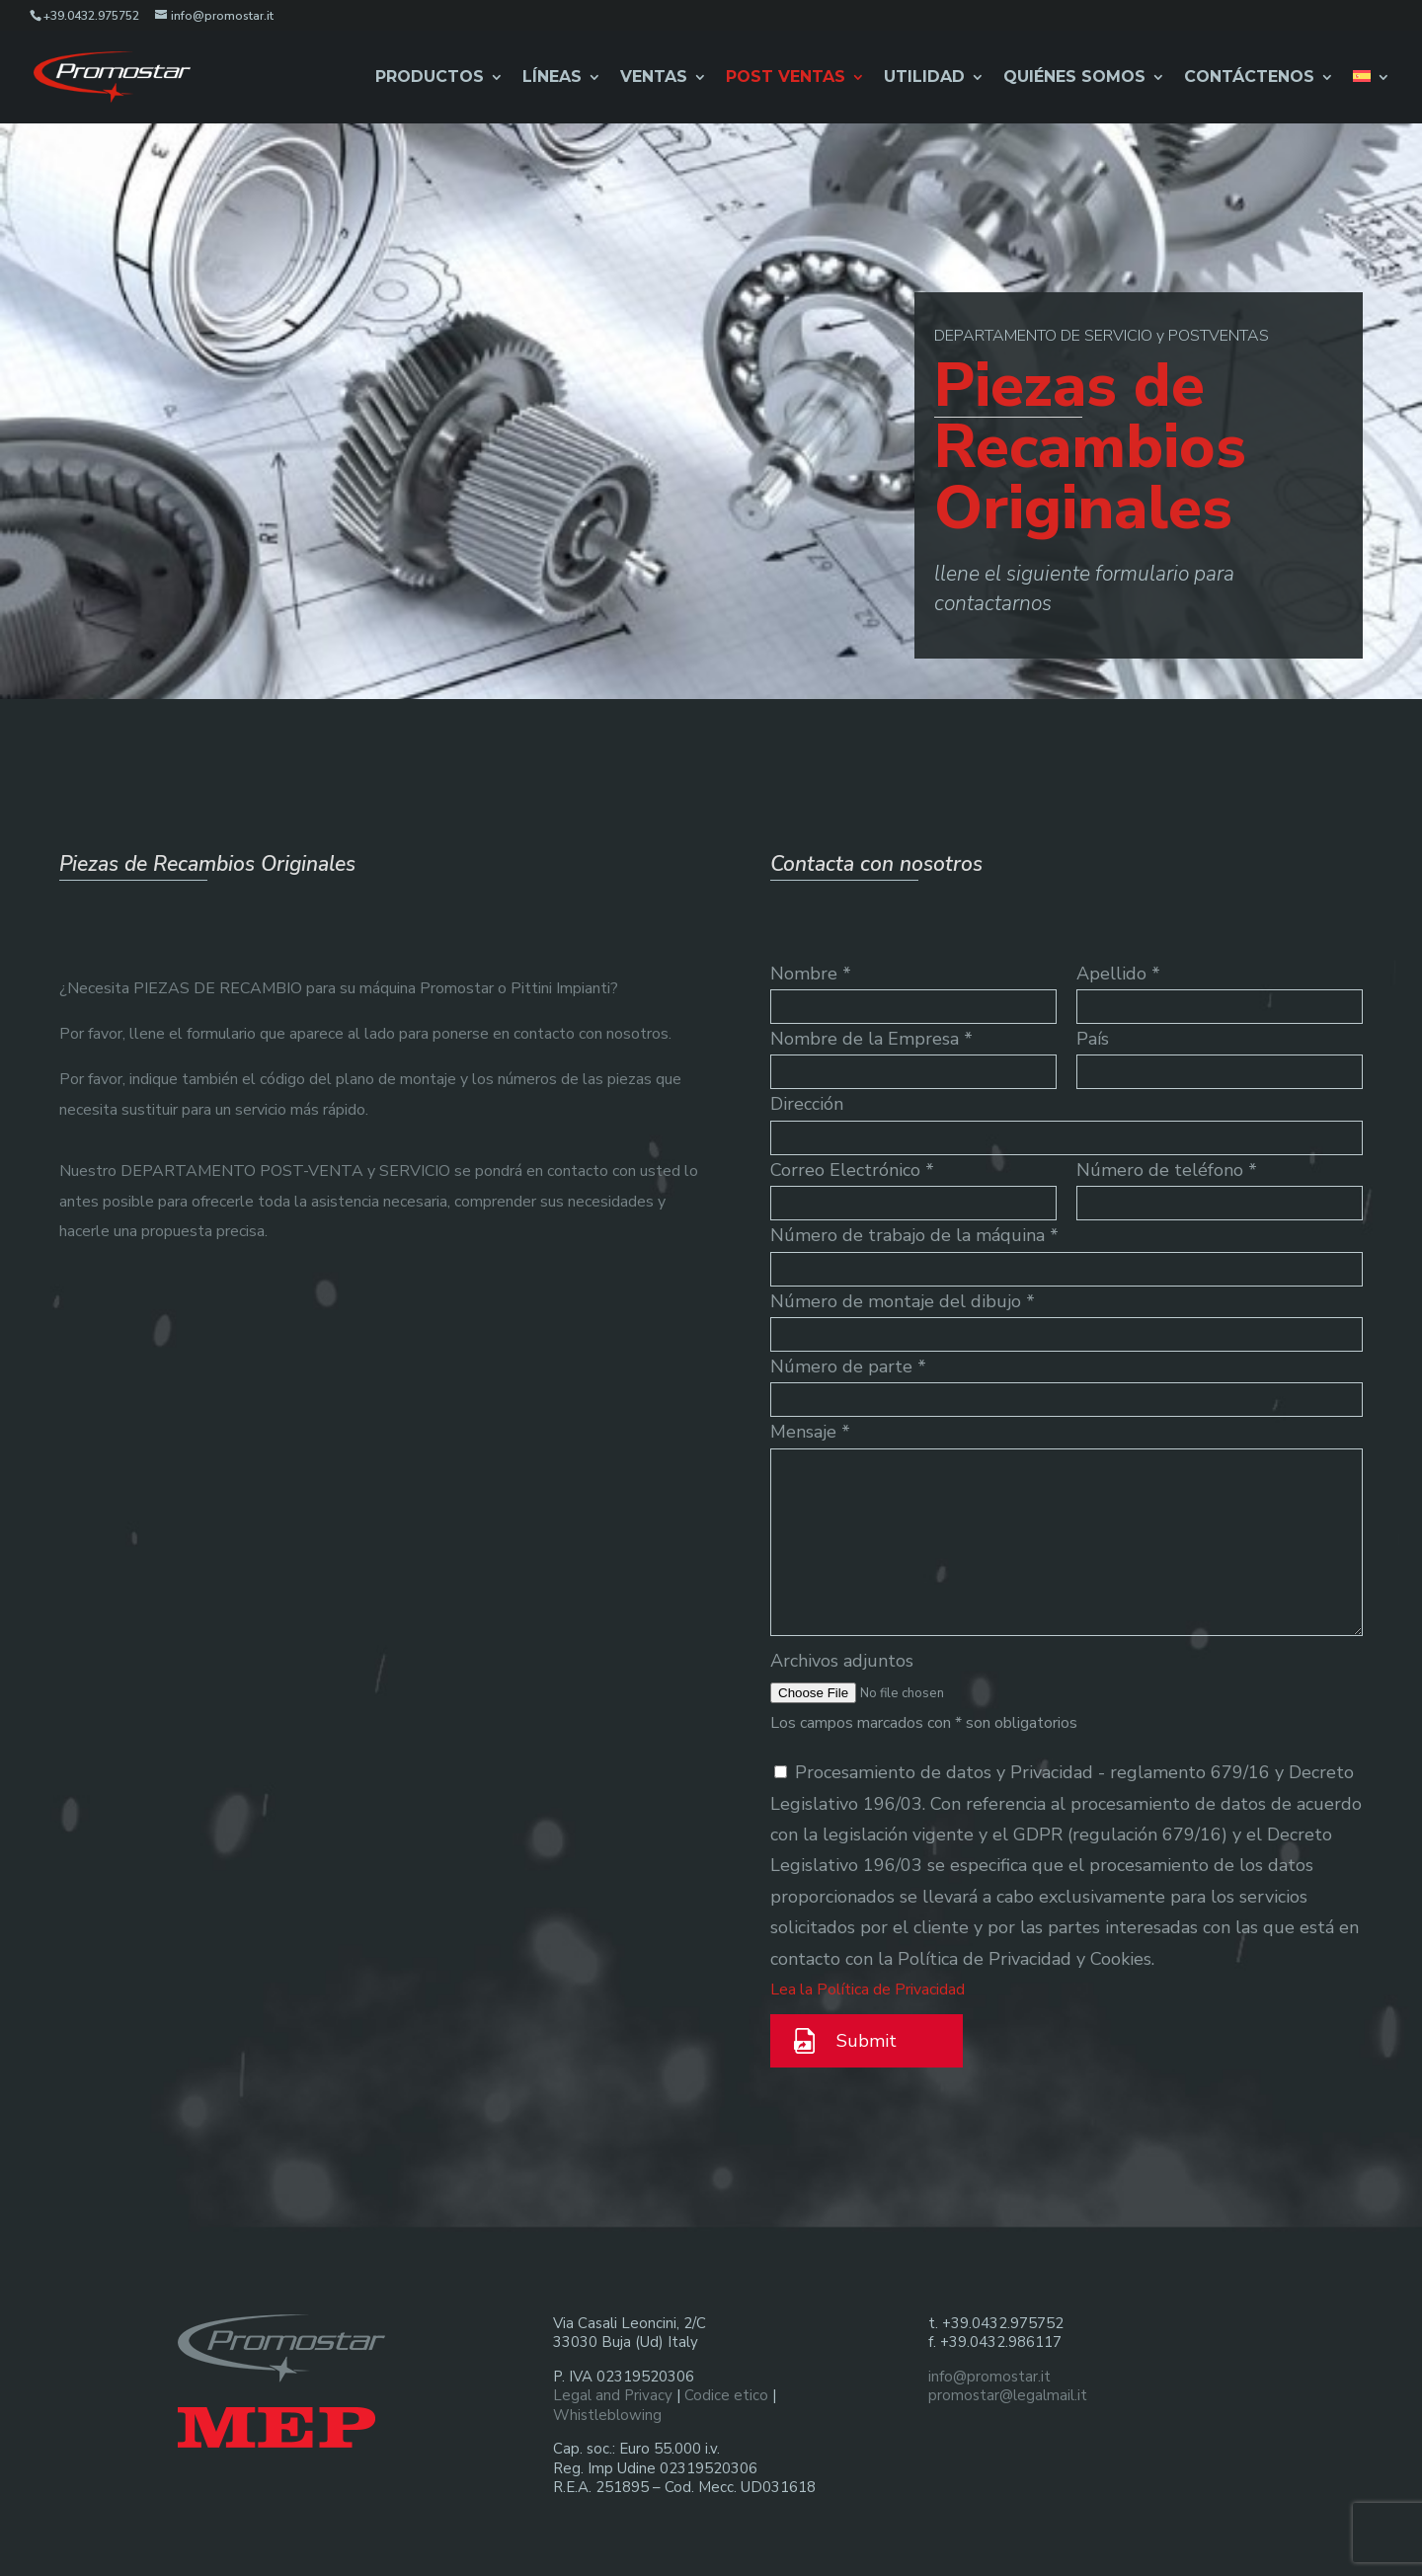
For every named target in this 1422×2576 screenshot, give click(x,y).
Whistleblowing (607, 2415)
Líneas (552, 78)
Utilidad (924, 78)
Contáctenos (1249, 78)
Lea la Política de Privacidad (867, 1989)
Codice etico (726, 2395)
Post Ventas (785, 78)
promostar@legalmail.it (1007, 2395)
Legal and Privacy (612, 2395)
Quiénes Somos (1074, 78)
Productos (429, 78)
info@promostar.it (989, 2376)
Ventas (653, 78)
